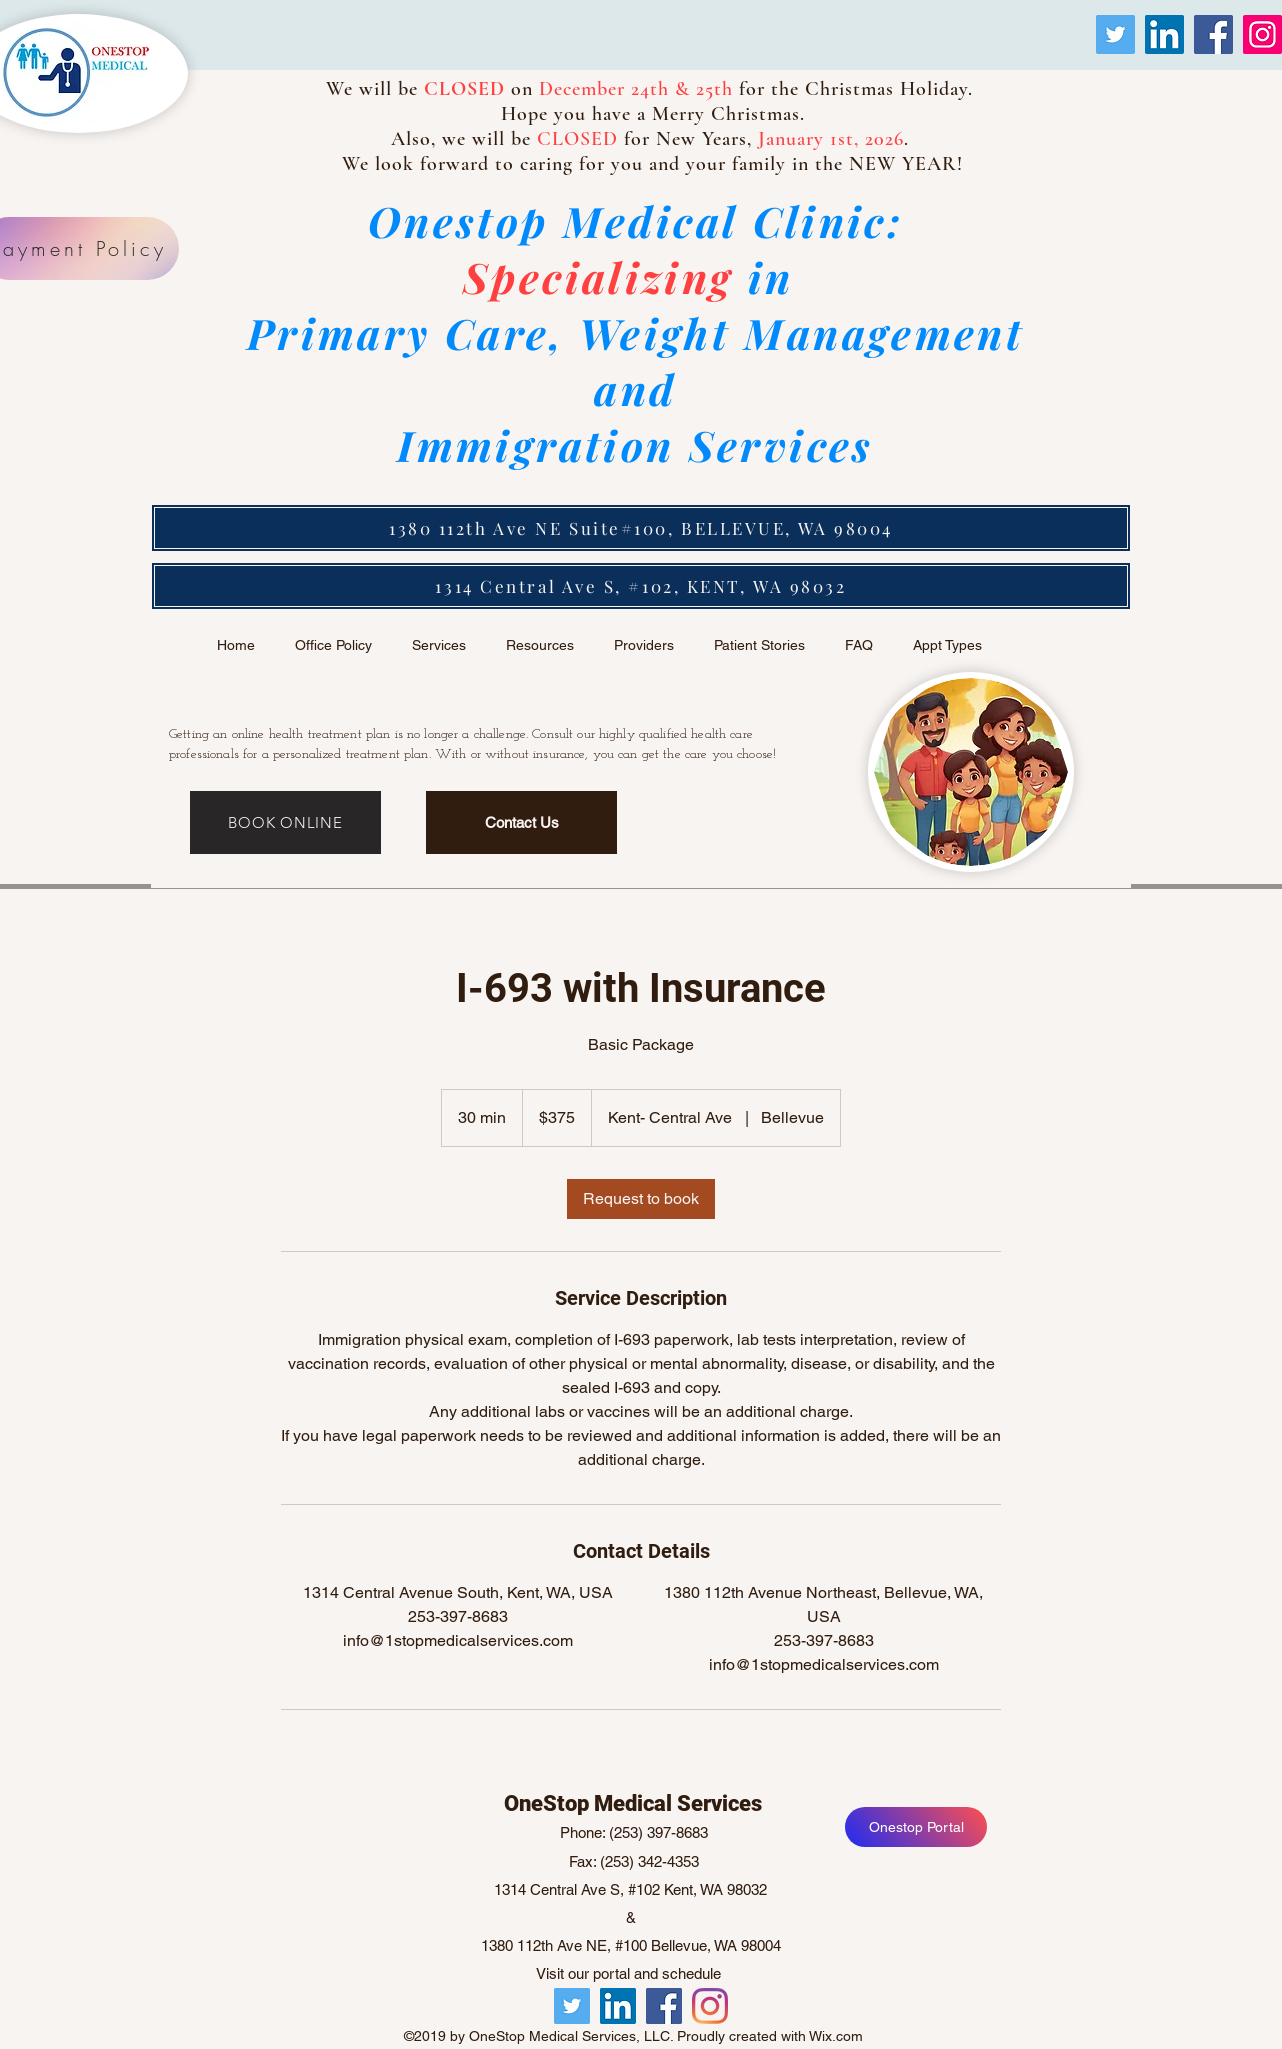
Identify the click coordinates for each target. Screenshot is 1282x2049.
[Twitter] (1115, 34)
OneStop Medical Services (633, 1803)
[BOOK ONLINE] (285, 822)
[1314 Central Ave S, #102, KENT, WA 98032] (641, 586)
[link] (641, 1199)
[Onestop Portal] (916, 1827)
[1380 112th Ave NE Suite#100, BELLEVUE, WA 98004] (641, 528)
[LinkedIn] (1164, 34)
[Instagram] (1262, 34)
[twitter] (710, 2006)
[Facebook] (1213, 34)
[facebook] (664, 2006)
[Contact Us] (521, 822)
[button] (644, 645)
